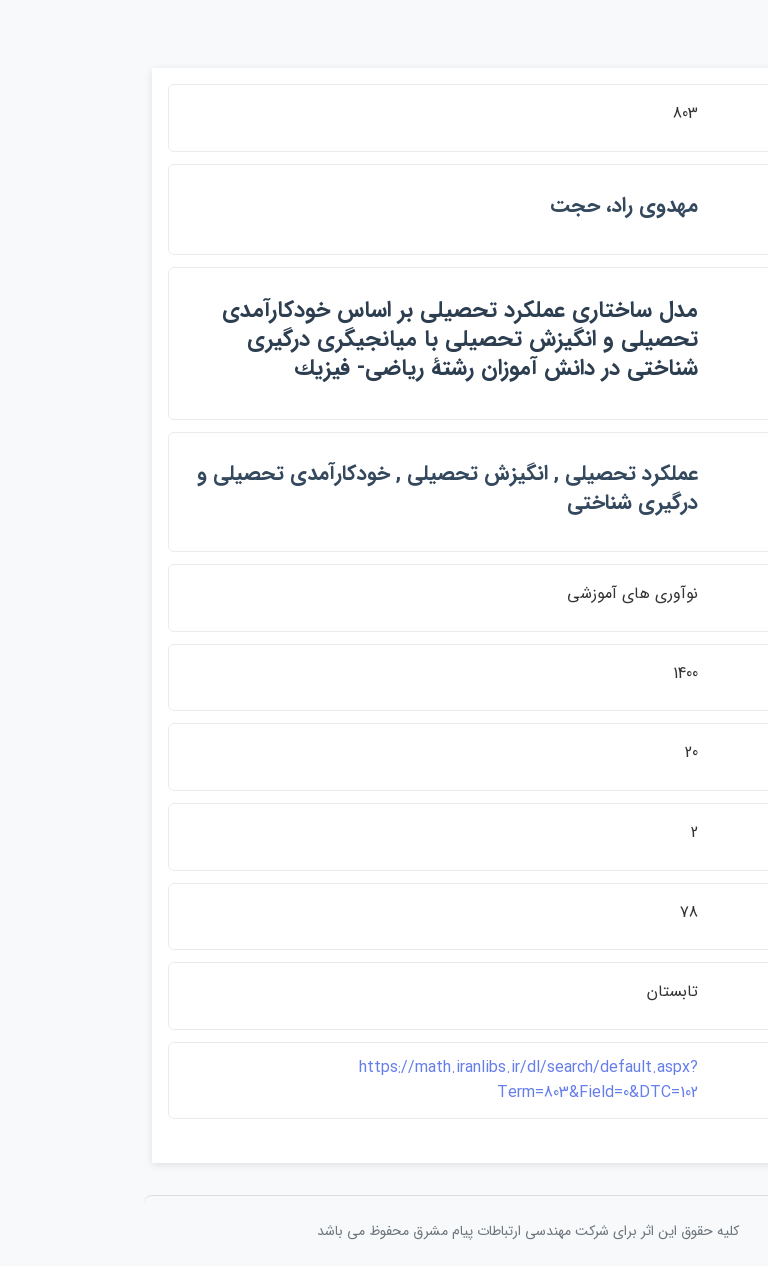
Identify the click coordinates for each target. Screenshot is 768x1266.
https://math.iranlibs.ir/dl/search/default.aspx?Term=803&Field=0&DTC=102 (384, 1080)
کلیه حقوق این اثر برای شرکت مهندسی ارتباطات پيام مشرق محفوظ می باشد (384, 1231)
